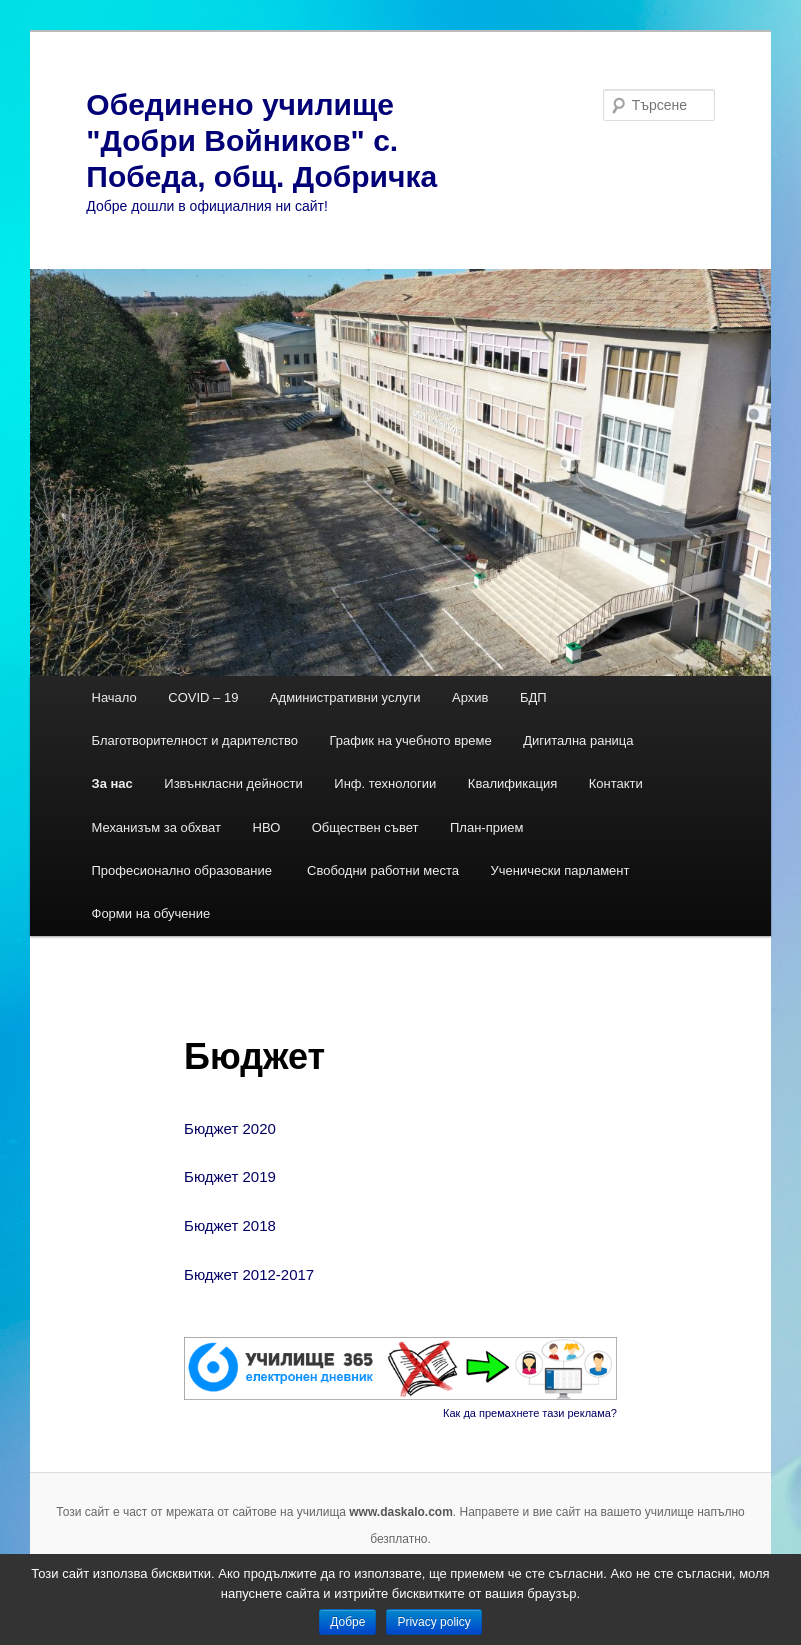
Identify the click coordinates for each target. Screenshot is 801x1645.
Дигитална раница (578, 740)
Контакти (616, 783)
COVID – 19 (203, 697)
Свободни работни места (383, 870)
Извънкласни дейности (233, 783)
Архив (470, 697)
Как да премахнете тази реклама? (530, 1413)
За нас (112, 783)
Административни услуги (345, 697)
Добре (347, 1622)
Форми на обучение (151, 913)
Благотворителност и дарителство (195, 740)
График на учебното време (411, 740)
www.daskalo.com (401, 1512)
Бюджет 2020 (230, 1128)
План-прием (486, 827)
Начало (114, 697)
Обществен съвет (365, 827)
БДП (533, 697)
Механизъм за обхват (157, 827)
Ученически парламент (560, 870)
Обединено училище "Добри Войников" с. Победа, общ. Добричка (261, 140)
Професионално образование (184, 870)
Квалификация (512, 783)
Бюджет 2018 (230, 1225)
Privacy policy (433, 1622)
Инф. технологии (385, 783)
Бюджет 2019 (230, 1176)
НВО (267, 827)
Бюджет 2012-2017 (249, 1274)
